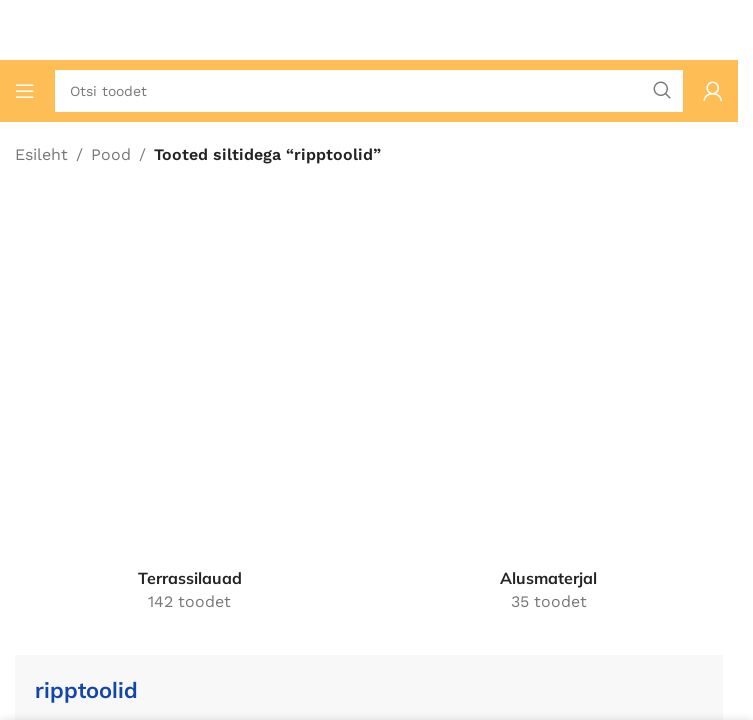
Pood (111, 154)
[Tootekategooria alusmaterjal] (548, 416)
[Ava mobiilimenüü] (25, 91)
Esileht (41, 154)
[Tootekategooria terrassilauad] (189, 416)
